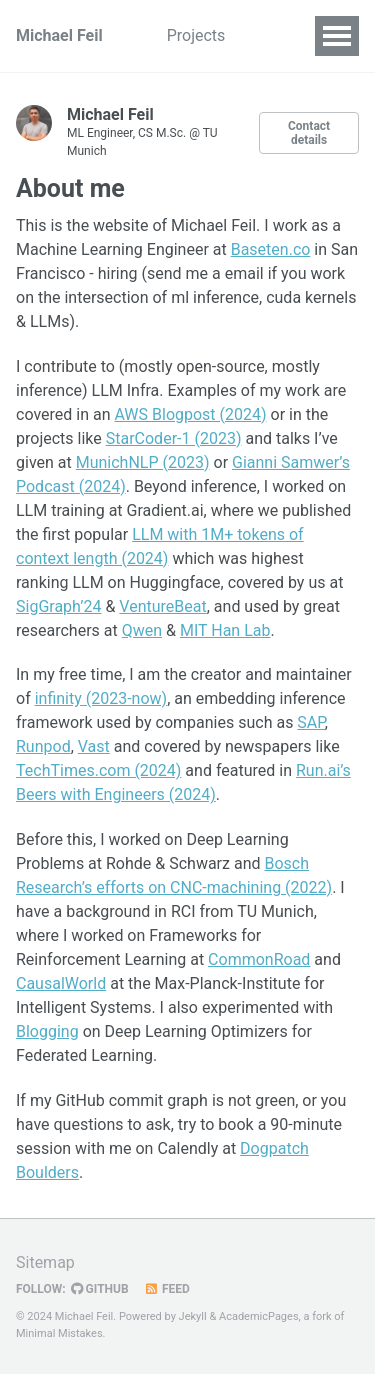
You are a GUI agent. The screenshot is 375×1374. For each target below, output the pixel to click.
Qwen (142, 630)
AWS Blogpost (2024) (190, 414)
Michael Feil (59, 35)
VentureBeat (162, 606)
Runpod (43, 746)
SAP (311, 722)
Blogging (47, 1031)
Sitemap (45, 1262)
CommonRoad (259, 959)
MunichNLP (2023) (143, 462)
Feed (167, 1289)
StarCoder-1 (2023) (174, 438)
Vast (94, 746)
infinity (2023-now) (101, 698)
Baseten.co (271, 249)
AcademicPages (259, 1316)
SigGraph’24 (58, 606)
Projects (196, 35)
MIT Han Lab (225, 630)
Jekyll (193, 1316)
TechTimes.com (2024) (98, 770)
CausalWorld (61, 983)
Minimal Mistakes (59, 1333)
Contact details (309, 133)
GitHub (100, 1289)
